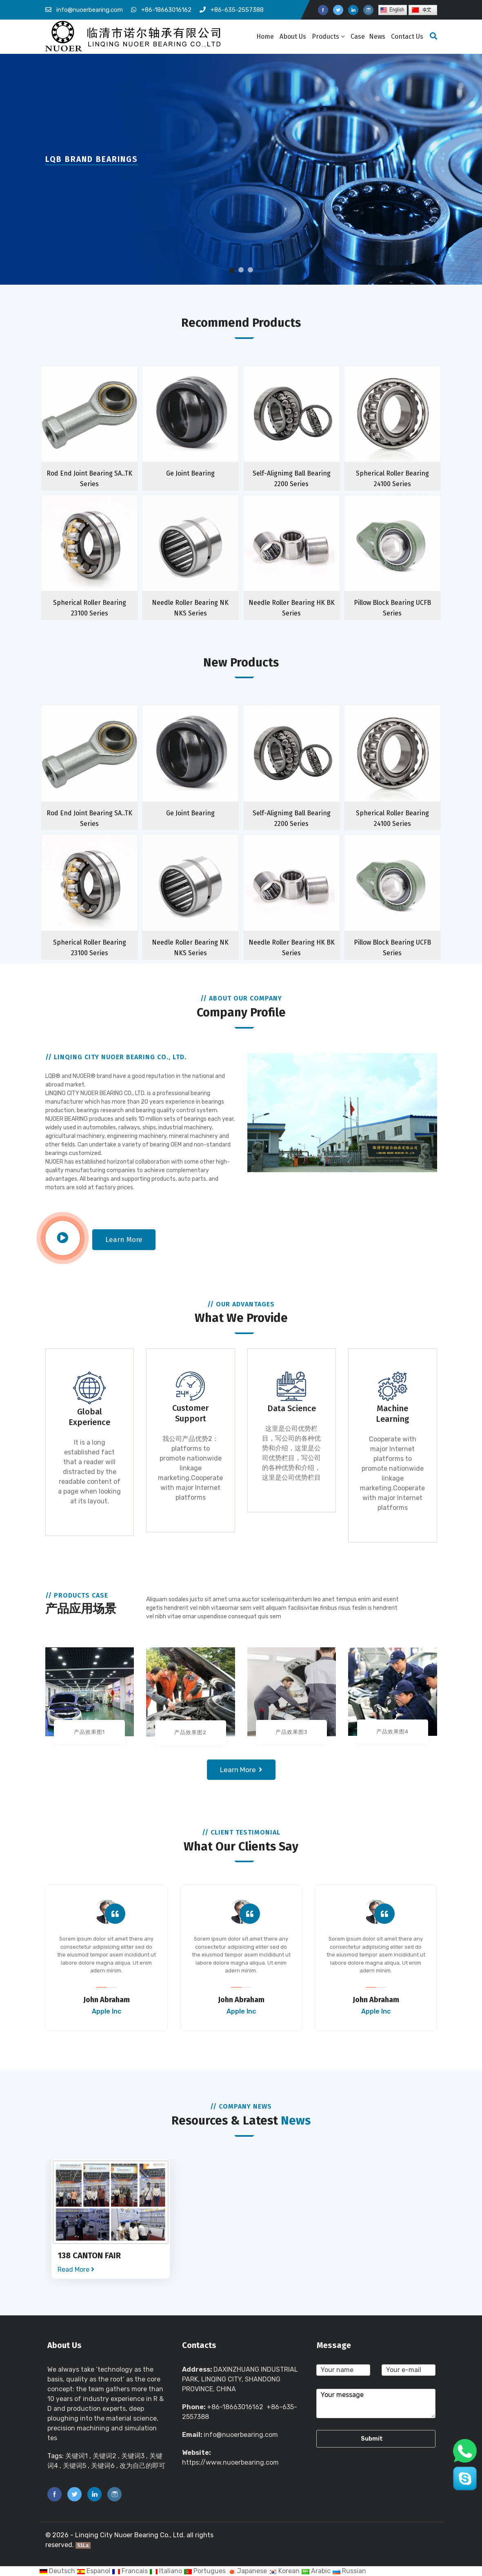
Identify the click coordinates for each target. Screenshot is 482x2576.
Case (358, 36)
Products (328, 36)
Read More (76, 2269)
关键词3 (132, 2456)
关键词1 (76, 2456)
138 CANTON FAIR (89, 2255)
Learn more (123, 1239)
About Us (293, 36)
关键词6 (103, 2466)
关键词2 (104, 2456)
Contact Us (407, 36)
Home (265, 36)
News (377, 36)
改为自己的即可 (142, 2466)
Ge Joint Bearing (190, 473)
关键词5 (74, 2466)
